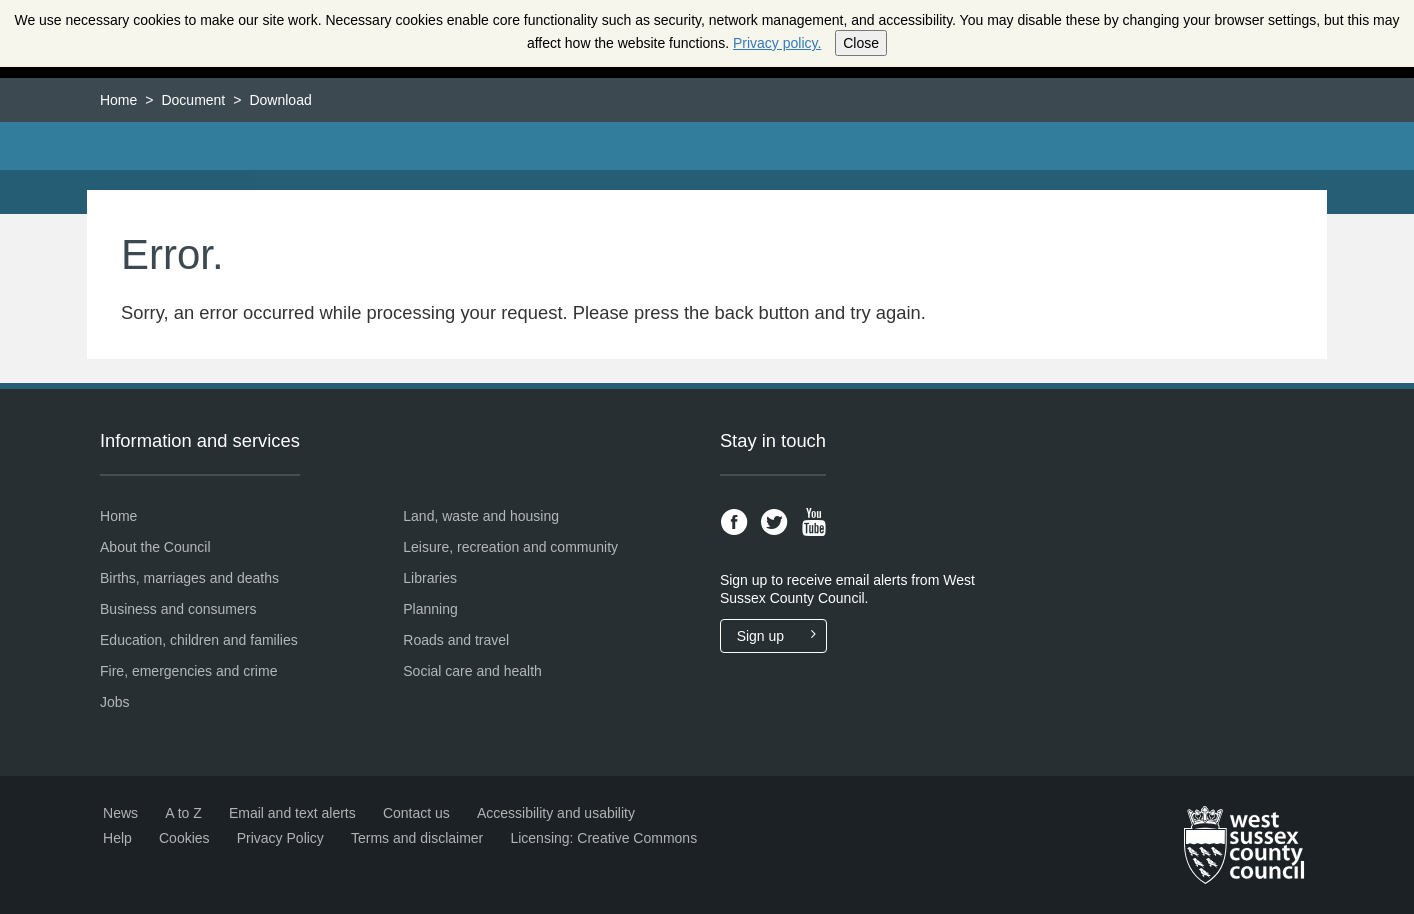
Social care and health (472, 671)
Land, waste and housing (481, 516)
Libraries (430, 578)
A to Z (183, 813)
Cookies (184, 838)
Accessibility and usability (556, 813)
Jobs (115, 702)
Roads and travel (456, 640)
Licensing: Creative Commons (603, 838)
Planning (430, 609)
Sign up (781, 636)
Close (861, 43)
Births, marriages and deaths (189, 578)
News (120, 813)
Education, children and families (199, 640)
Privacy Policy (280, 838)
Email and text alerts (292, 813)
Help (117, 838)
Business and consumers (178, 609)
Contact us (416, 813)
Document (193, 100)
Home (118, 100)
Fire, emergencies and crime (188, 671)
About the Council (155, 547)
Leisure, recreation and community (510, 547)
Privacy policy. (777, 43)
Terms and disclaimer (417, 838)
